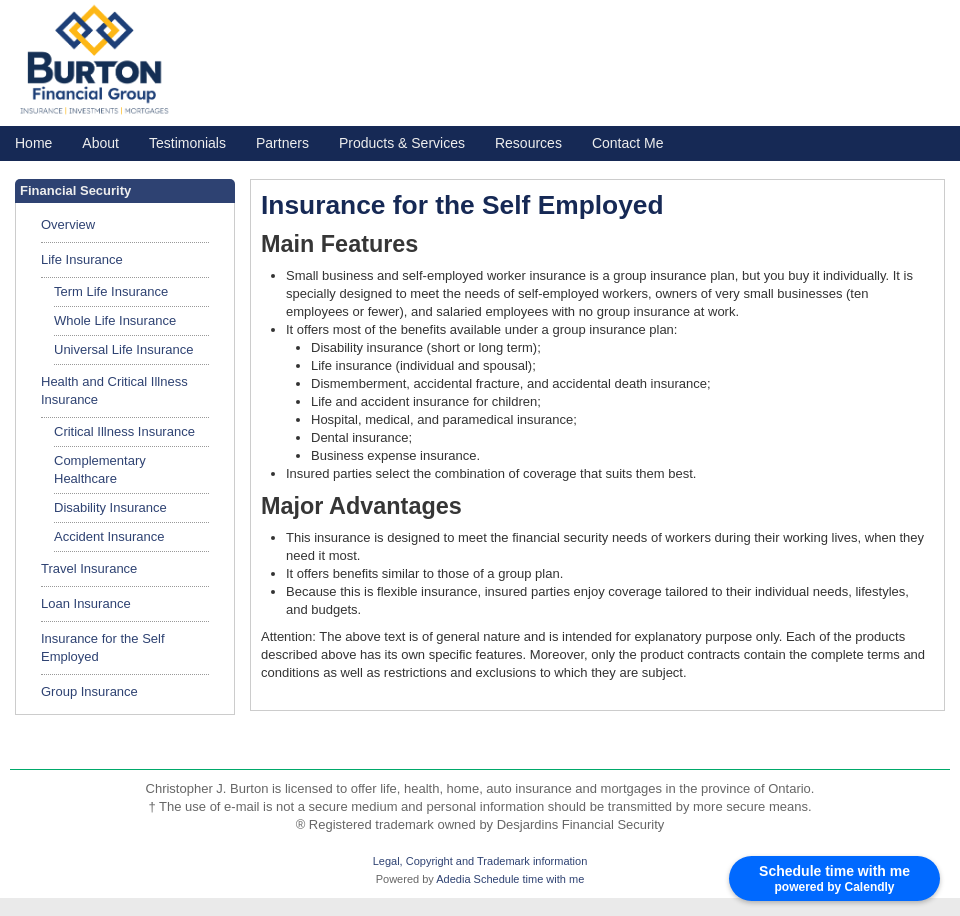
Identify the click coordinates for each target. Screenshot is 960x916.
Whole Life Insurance (115, 320)
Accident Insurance (109, 536)
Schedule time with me (529, 879)
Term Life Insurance (111, 291)
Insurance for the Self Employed (103, 647)
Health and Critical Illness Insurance (114, 390)
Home (33, 143)
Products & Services (402, 143)
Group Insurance (89, 691)
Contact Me (628, 143)
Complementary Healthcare (100, 469)
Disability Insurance (110, 507)
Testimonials (187, 143)
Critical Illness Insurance (124, 431)
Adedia (453, 879)
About (100, 143)
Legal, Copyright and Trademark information (480, 861)
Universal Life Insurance (123, 349)
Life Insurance (82, 259)
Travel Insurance (89, 568)
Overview (68, 224)
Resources (528, 143)
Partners (282, 143)
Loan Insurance (86, 603)
